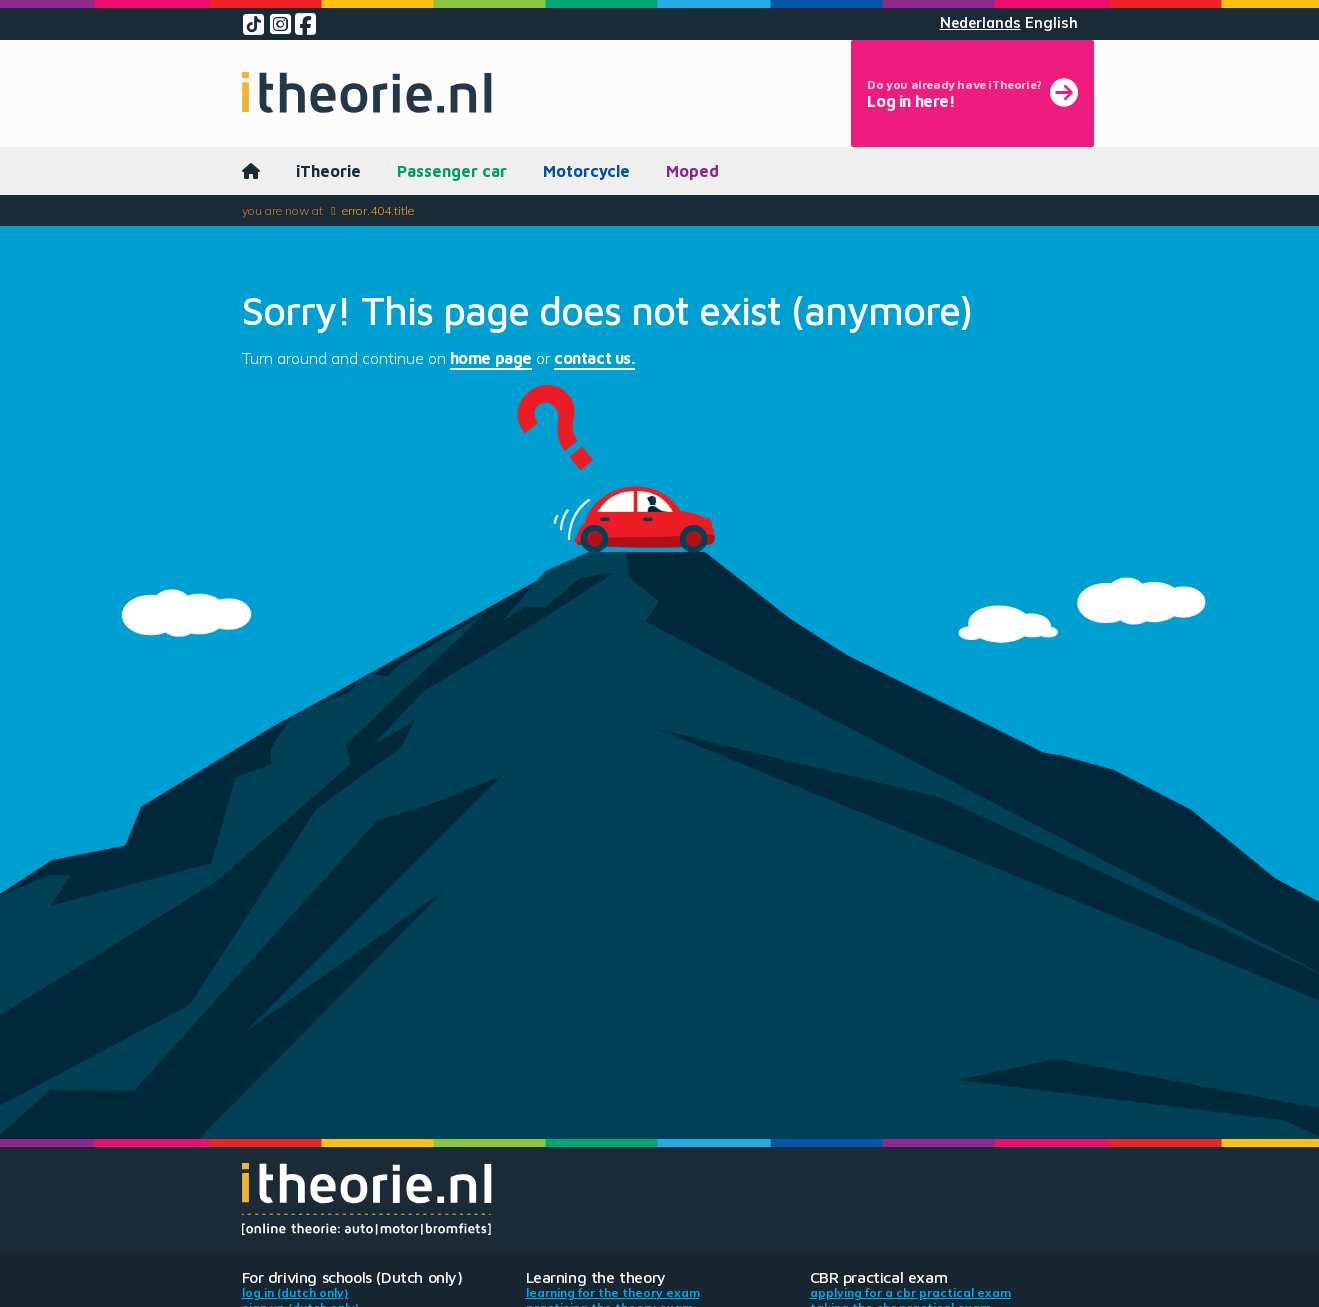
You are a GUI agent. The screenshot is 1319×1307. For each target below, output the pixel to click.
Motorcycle (586, 171)
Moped (692, 171)
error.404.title (378, 210)
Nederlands (980, 23)
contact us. (594, 358)
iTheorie (328, 171)
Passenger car (452, 171)
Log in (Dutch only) (295, 1292)
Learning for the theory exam (613, 1292)
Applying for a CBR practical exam (910, 1292)
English (1051, 23)
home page (491, 358)
